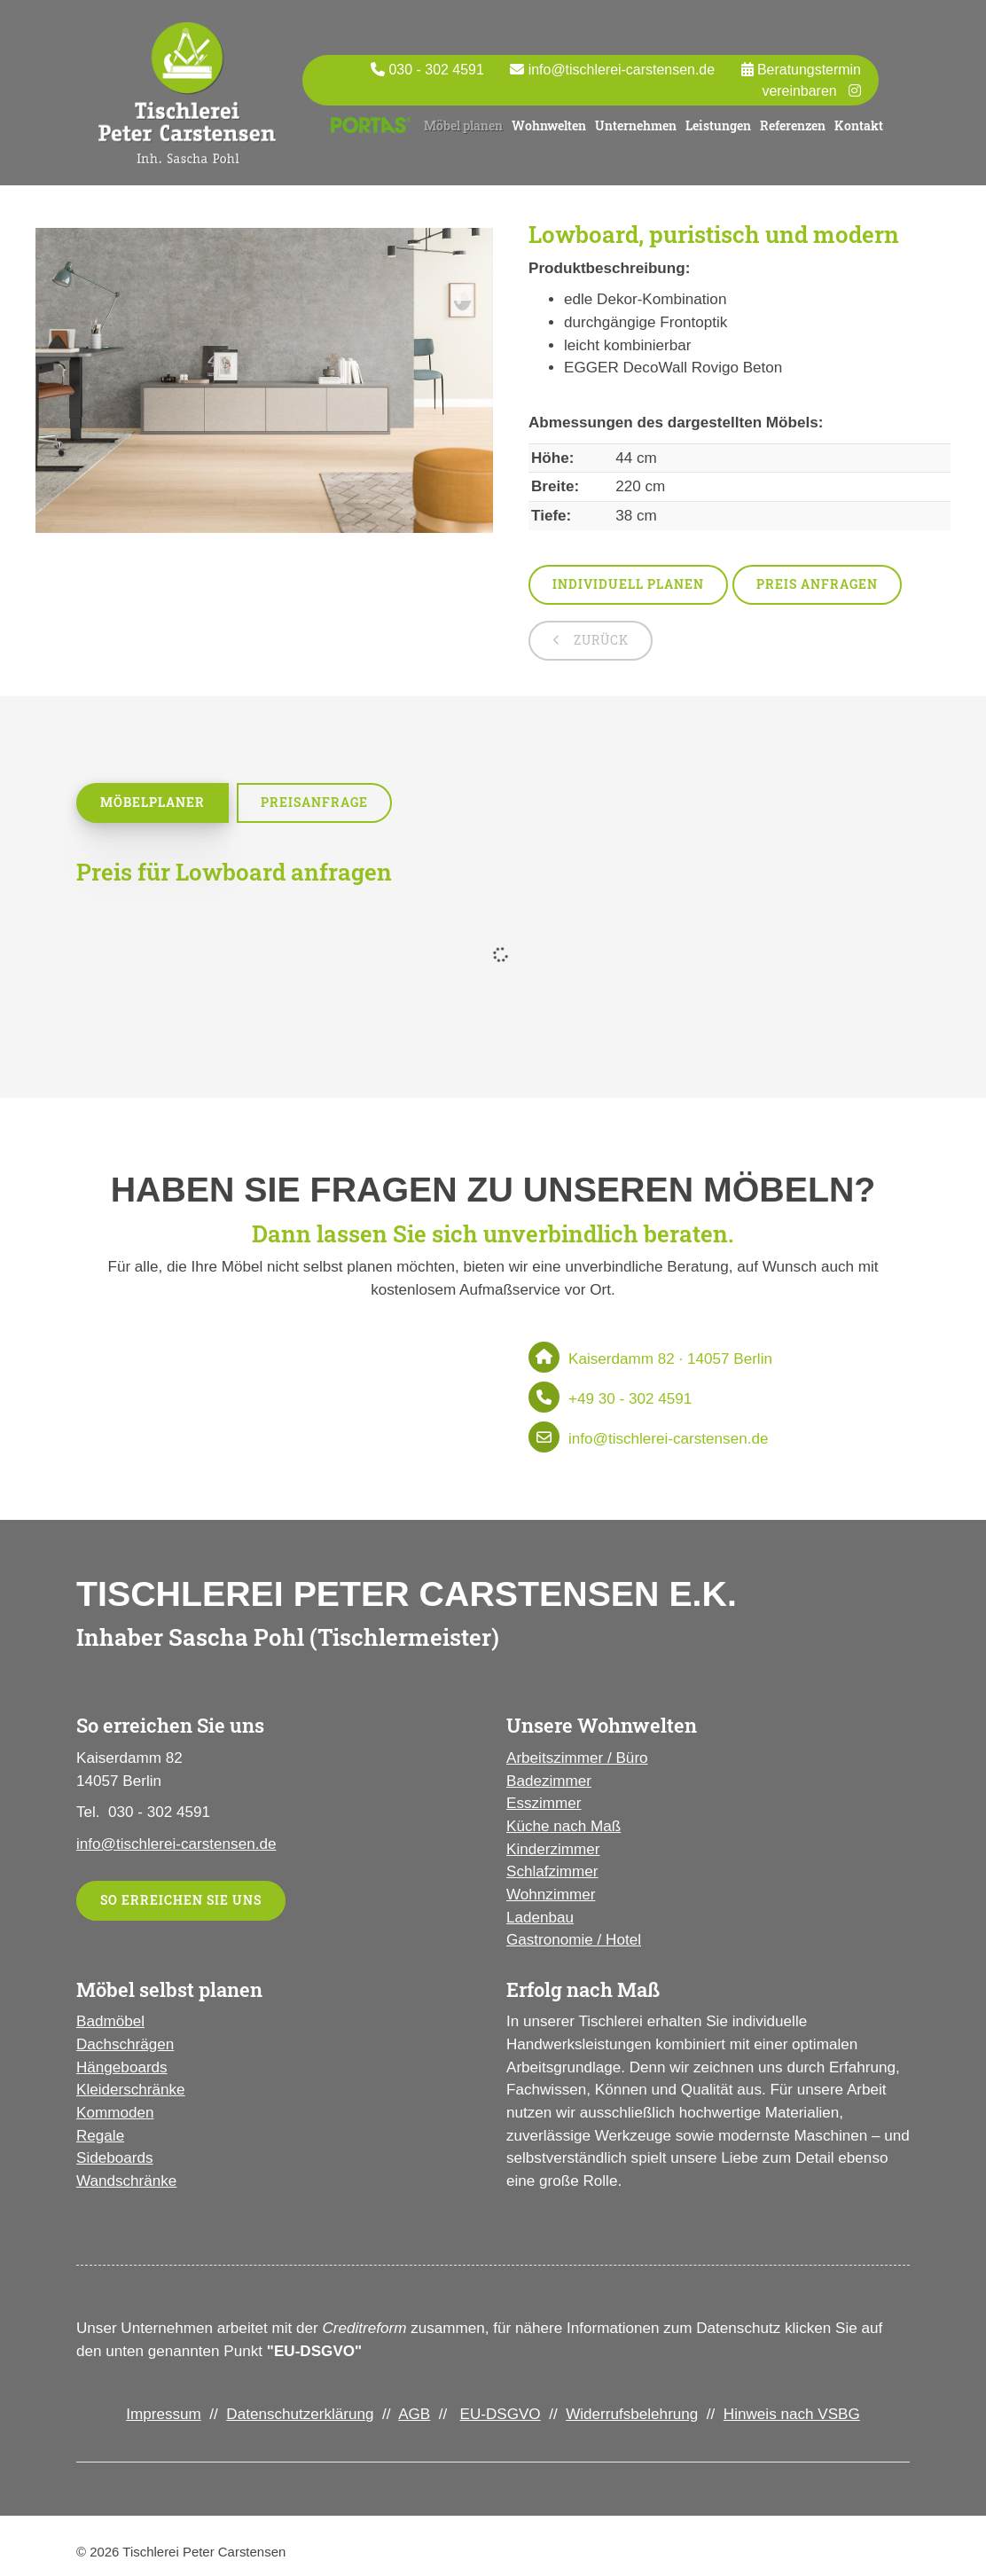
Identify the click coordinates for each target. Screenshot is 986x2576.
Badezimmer (548, 1781)
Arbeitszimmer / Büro (577, 1758)
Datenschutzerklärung (299, 2414)
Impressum (163, 2414)
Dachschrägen (125, 2044)
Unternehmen (636, 125)
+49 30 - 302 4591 (630, 1398)
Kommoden (114, 2112)
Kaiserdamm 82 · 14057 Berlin (670, 1359)
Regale (100, 2135)
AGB (414, 2414)
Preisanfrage (314, 802)
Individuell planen (628, 583)
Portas (370, 120)
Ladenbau (540, 1917)
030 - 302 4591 (435, 69)
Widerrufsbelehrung (632, 2414)
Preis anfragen (817, 583)
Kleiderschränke (130, 2089)
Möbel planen (463, 125)
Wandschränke (126, 2181)
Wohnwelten (549, 125)
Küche (527, 1826)
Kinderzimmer (552, 1849)
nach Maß (585, 1826)
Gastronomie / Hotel (573, 1939)
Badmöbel (110, 2021)
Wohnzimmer (550, 1894)
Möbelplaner (152, 802)
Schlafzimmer (552, 1871)
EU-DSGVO (499, 2414)
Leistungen (718, 125)
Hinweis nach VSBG (792, 2414)
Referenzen (793, 125)
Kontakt (858, 125)
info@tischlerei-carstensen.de (621, 69)
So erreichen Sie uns (181, 1899)
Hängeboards (122, 2067)
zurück (599, 639)
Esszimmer (544, 1803)
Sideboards (114, 2157)
